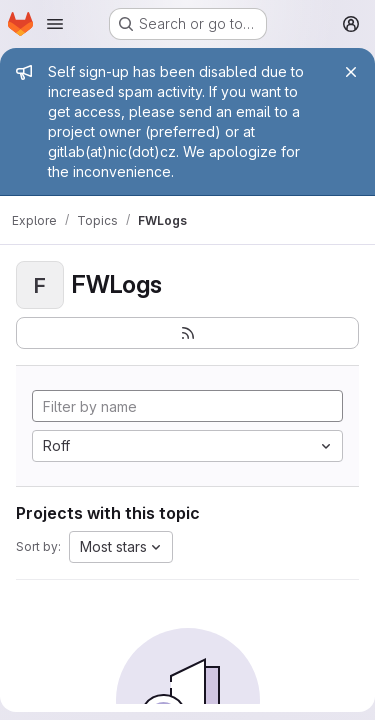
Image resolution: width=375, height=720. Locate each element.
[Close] (351, 72)
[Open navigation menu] (55, 24)
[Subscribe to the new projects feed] (187, 333)
